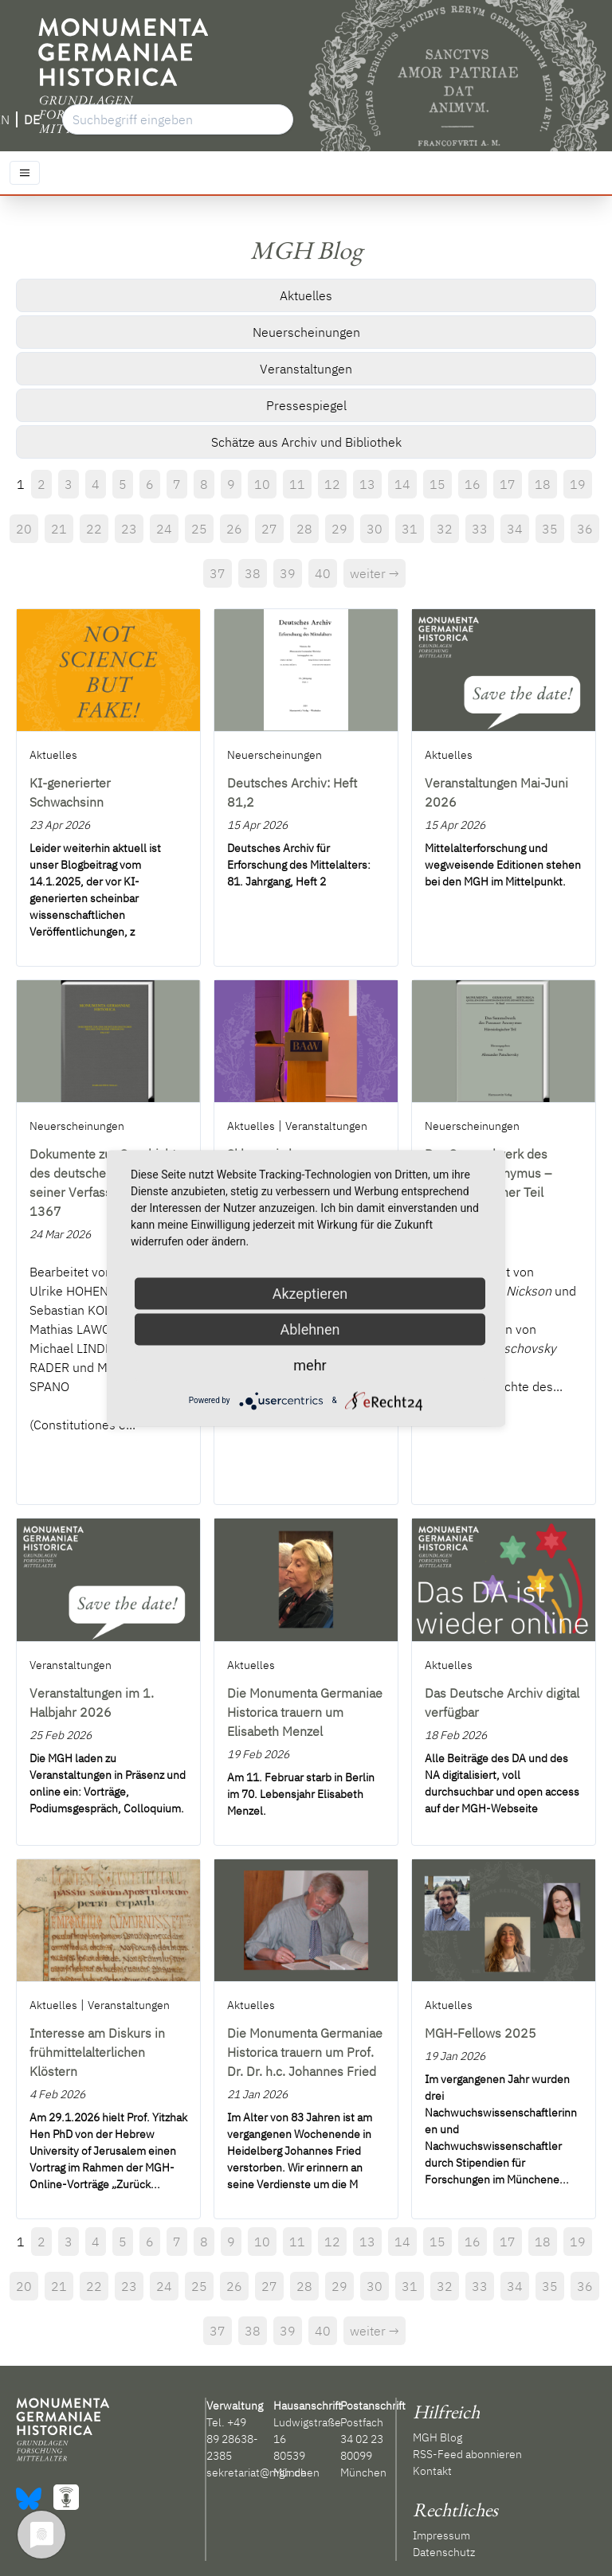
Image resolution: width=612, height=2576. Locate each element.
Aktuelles (306, 295)
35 (550, 529)
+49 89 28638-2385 (232, 2439)
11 (297, 484)
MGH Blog (437, 2437)
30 (374, 529)
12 (332, 484)
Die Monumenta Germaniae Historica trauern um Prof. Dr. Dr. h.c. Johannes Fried (304, 2052)
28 (304, 529)
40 (323, 573)
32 (445, 529)
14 (402, 484)
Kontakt (432, 2471)
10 (262, 484)
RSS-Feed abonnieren (467, 2454)
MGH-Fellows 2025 (480, 2033)
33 (480, 529)
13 (367, 484)
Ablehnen (309, 1328)
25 (199, 529)
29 (339, 529)
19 (578, 484)
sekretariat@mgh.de (256, 2472)
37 (218, 573)
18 (543, 484)
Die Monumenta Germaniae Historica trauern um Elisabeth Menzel (304, 1712)
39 (288, 573)
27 (269, 529)
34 (515, 529)
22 (94, 529)
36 (585, 529)
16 (473, 484)
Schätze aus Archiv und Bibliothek (306, 442)
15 (437, 484)
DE (32, 119)
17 (508, 484)
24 (164, 529)
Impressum (441, 2535)
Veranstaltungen (306, 369)
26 (234, 529)
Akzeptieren (310, 1292)
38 (253, 573)
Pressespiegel (306, 405)
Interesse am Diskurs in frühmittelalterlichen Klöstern (97, 2052)
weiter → (374, 573)
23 (129, 529)
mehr (309, 1364)
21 (59, 529)
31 (410, 529)
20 (24, 529)
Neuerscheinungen (306, 332)
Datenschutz (444, 2552)
